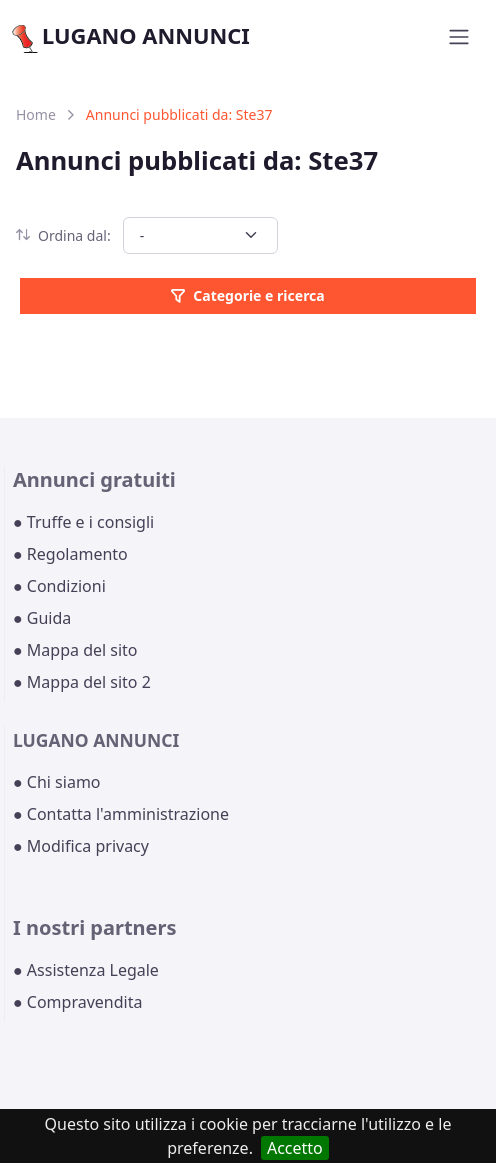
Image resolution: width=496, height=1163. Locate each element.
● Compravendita (77, 1002)
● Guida (42, 618)
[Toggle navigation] (459, 37)
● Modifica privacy (81, 846)
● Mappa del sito (75, 650)
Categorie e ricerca (247, 295)
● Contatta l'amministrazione (121, 814)
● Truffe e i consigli (83, 522)
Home (36, 114)
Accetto (295, 1148)
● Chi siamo (57, 782)
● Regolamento (70, 554)
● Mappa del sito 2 (82, 682)
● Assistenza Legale (86, 970)
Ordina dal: (63, 235)
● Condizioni (59, 586)
